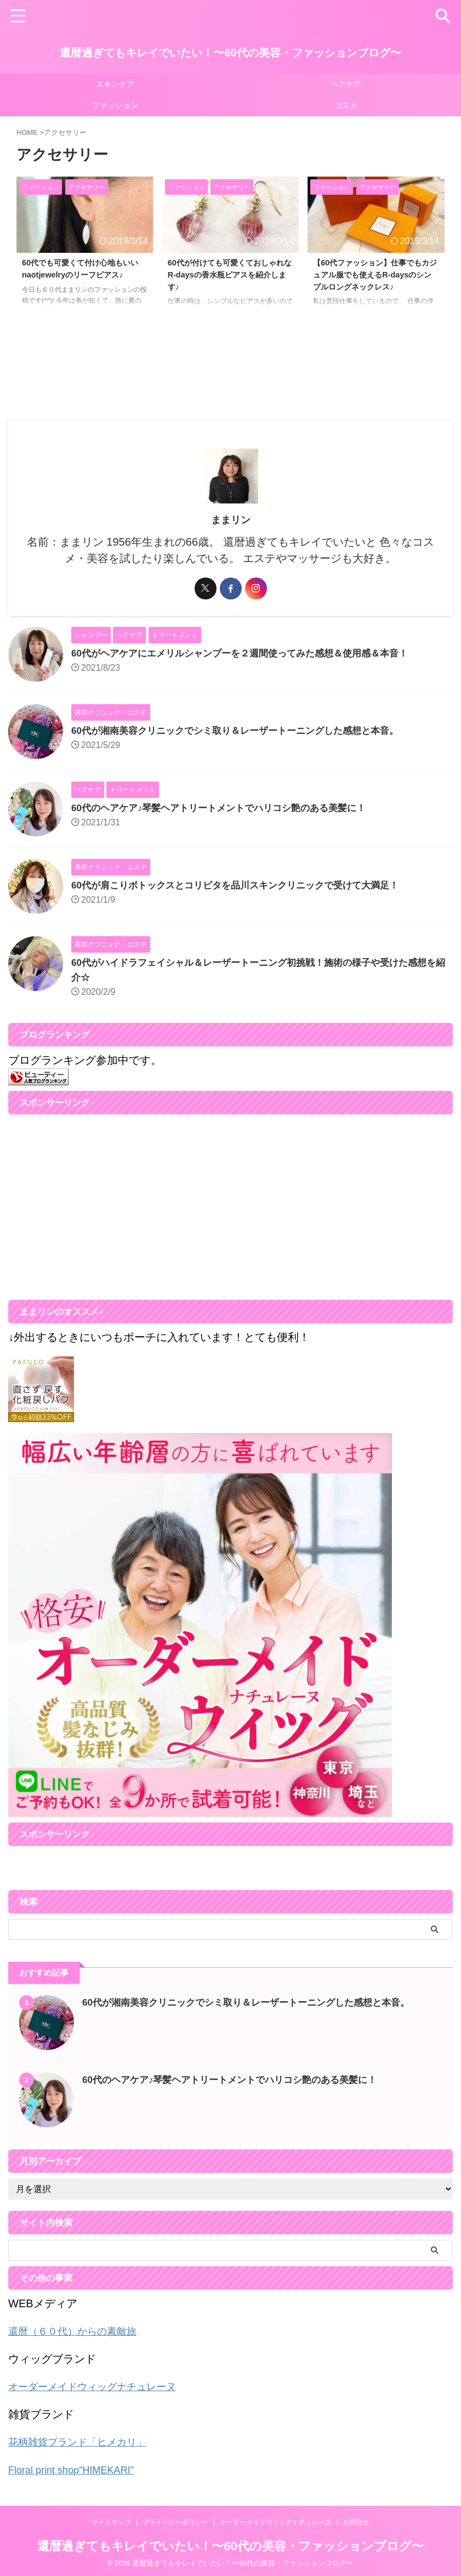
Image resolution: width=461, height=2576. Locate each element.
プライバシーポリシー (175, 2520)
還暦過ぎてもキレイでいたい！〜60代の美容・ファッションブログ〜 (230, 53)
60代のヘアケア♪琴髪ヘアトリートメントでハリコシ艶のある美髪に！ (227, 807)
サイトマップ (111, 2520)
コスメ (345, 105)
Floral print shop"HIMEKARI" (77, 2468)
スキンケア (115, 84)
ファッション (115, 105)
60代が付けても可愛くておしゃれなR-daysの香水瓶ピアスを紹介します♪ (230, 277)
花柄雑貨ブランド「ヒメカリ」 (85, 2441)
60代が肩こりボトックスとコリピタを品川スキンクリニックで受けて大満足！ (244, 885)
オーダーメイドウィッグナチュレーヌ (101, 2386)
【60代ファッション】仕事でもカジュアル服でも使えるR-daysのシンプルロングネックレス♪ (376, 277)
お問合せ (356, 2520)
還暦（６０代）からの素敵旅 (79, 2331)
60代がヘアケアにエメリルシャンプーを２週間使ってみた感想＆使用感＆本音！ (249, 653)
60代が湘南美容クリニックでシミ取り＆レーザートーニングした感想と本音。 (244, 730)
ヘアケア (346, 84)
